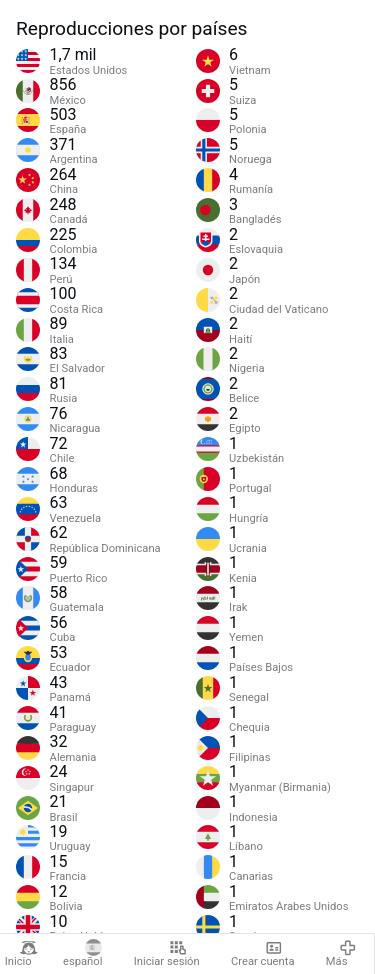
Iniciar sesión (167, 954)
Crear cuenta (262, 954)
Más (341, 954)
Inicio (21, 954)
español (82, 954)
